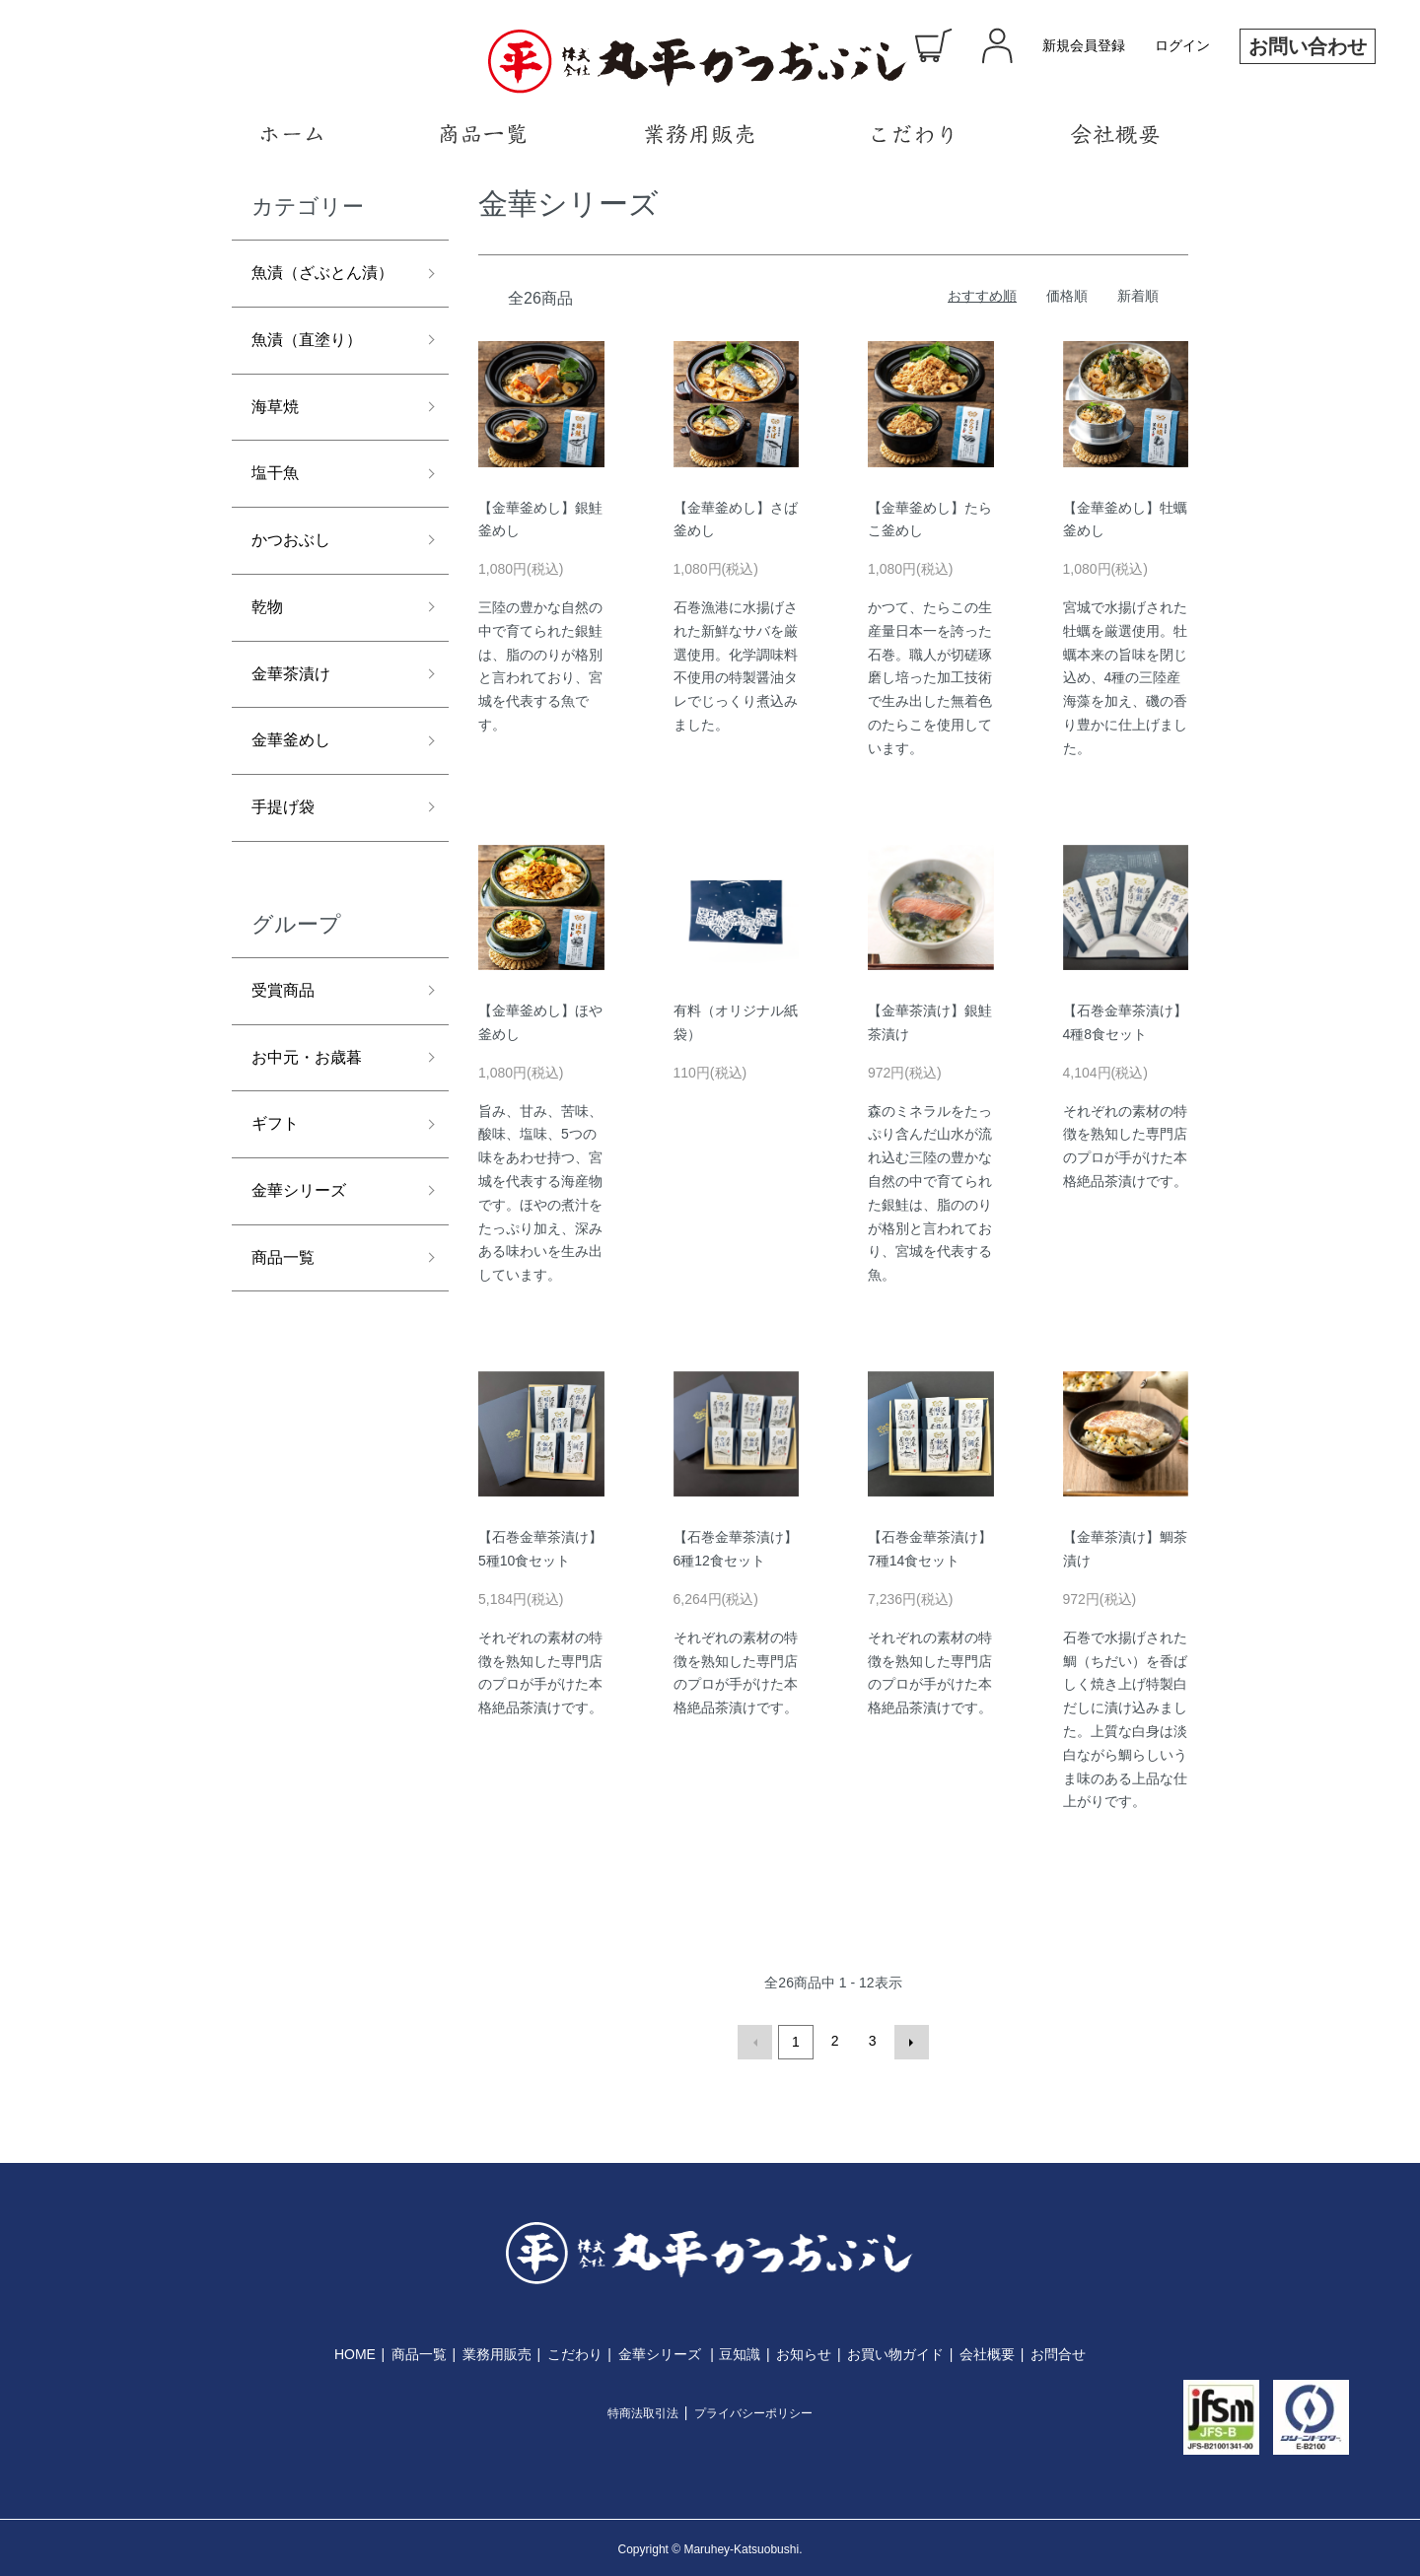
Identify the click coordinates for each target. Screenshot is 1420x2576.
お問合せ (1058, 2351)
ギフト (278, 1199)
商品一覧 (286, 1340)
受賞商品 (286, 1058)
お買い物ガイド (895, 2351)
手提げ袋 (286, 870)
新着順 (1138, 296)
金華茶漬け (295, 729)
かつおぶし (295, 587)
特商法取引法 (642, 2410)
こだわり (575, 2351)
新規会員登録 (1083, 45)
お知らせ (803, 2351)
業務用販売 (497, 2351)
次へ (908, 2040)
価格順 (1067, 296)
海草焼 (278, 446)
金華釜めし (295, 799)
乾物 (269, 658)
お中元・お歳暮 (313, 1128)
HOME (355, 2351)
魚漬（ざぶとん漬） (313, 290)
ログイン (1182, 45)
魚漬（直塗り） (313, 376)
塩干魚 (278, 517)
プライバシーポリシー (753, 2410)
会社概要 (987, 2351)
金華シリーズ (304, 1270)
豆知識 (739, 2351)
